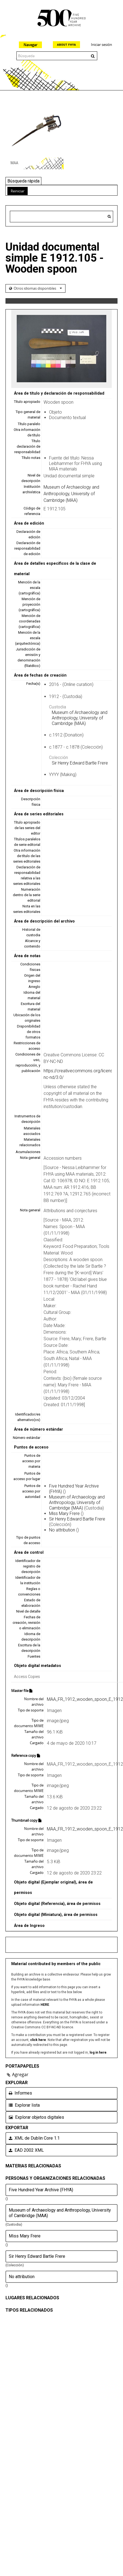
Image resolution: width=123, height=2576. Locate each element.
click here (38, 2040)
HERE (45, 2005)
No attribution (62, 1530)
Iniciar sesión (101, 44)
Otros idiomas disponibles (37, 288)
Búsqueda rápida (23, 181)
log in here (98, 2052)
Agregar (20, 2074)
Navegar (30, 44)
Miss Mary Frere (64, 1513)
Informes (20, 2093)
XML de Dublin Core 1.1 (34, 2138)
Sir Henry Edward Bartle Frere (80, 763)
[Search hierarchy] (61, 216)
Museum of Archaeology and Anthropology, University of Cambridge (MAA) (71, 493)
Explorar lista (24, 2105)
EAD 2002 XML (26, 2150)
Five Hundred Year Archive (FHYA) (41, 2189)
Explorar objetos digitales (36, 2117)
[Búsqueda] (109, 216)
